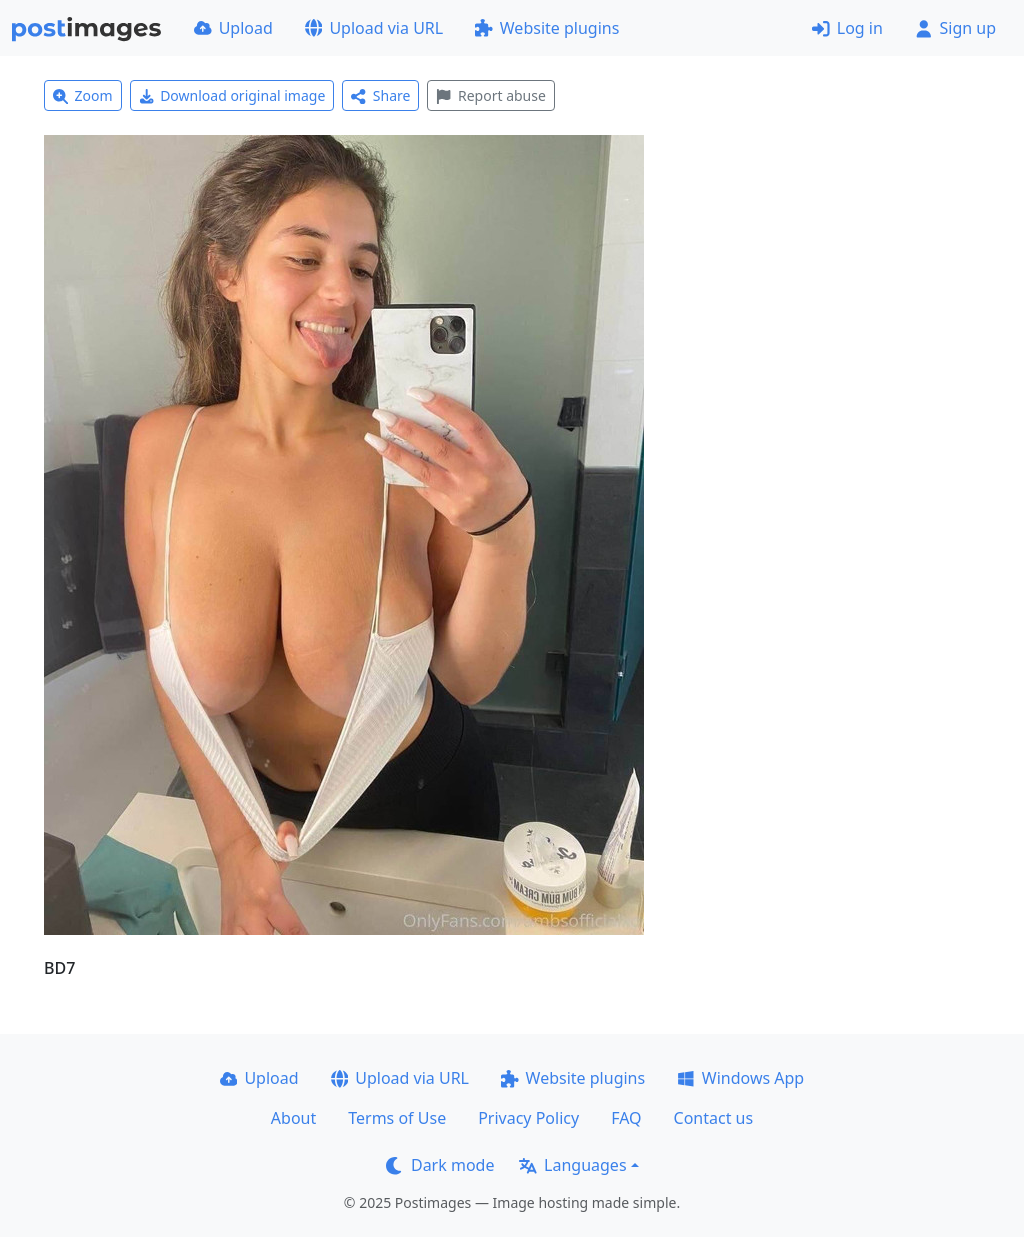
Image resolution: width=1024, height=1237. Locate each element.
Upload (233, 28)
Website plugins (547, 28)
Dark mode (440, 1165)
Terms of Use (397, 1118)
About (293, 1118)
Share (380, 95)
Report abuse (490, 95)
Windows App (740, 1078)
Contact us (714, 1118)
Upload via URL (374, 28)
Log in (847, 28)
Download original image (232, 95)
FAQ (626, 1118)
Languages (572, 1165)
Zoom (83, 95)
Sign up (955, 28)
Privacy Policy (528, 1118)
